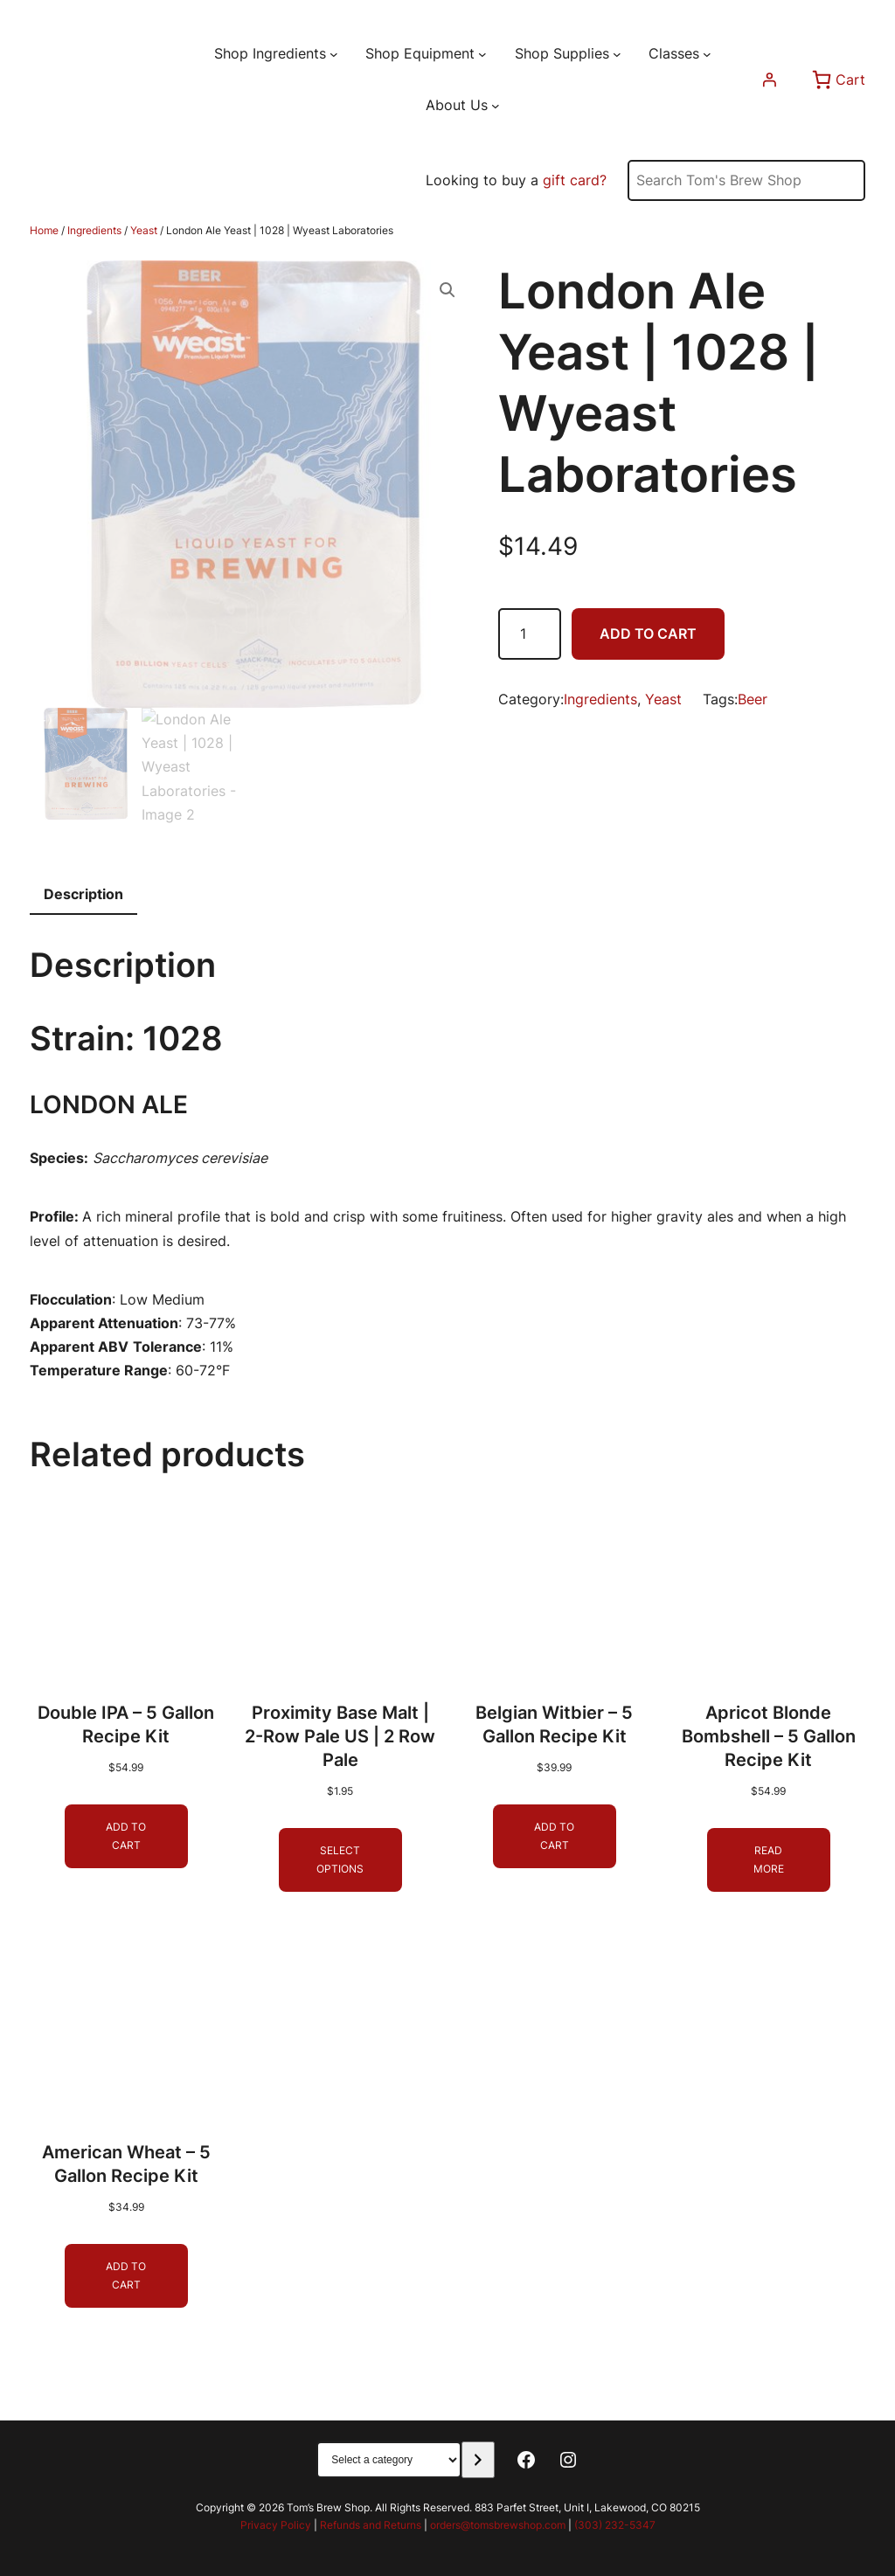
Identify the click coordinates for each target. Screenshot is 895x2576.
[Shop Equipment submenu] (482, 54)
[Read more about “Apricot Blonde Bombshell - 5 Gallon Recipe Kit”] (768, 1861)
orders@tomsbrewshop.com (497, 2524)
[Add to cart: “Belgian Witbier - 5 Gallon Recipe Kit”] (554, 1837)
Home (44, 230)
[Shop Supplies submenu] (617, 54)
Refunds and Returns (370, 2524)
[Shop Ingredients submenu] (334, 54)
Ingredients (94, 230)
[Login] (769, 79)
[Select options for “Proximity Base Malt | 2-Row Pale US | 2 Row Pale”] (340, 1861)
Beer (752, 699)
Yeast (143, 230)
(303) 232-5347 (615, 2524)
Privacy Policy (275, 2524)
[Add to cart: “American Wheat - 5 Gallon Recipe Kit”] (126, 2277)
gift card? (575, 180)
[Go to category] (477, 2459)
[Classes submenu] (707, 54)
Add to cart (648, 633)
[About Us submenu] (495, 105)
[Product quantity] (529, 634)
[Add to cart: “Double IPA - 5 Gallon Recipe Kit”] (126, 1837)
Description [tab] (83, 894)
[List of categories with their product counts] (388, 2459)
